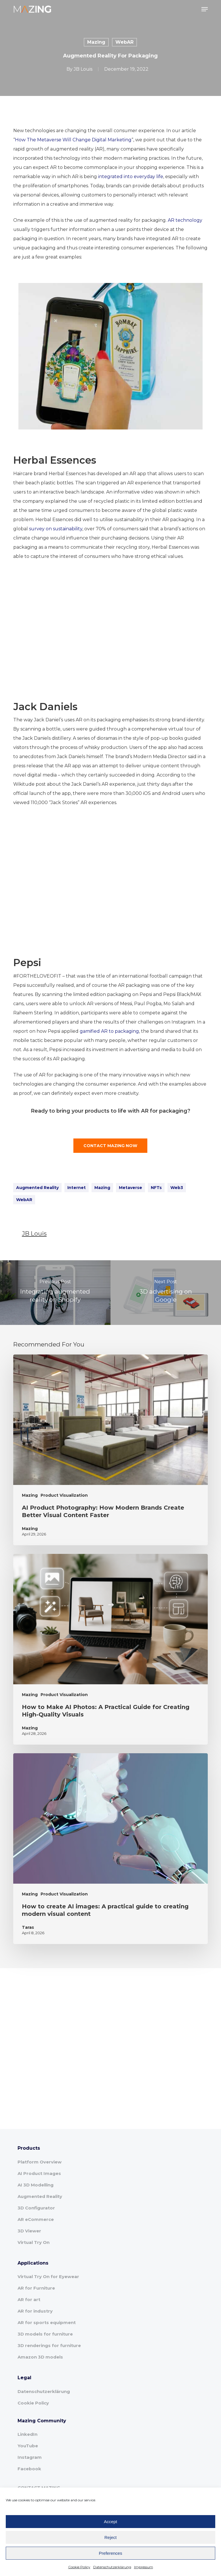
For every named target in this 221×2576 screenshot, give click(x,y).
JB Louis (83, 69)
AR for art (29, 2299)
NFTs (156, 1187)
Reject (110, 2537)
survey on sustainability (55, 528)
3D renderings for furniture (49, 2345)
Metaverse (130, 1187)
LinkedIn (27, 2434)
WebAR (124, 42)
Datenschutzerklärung (112, 2567)
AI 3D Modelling (36, 2185)
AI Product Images (39, 2173)
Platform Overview (40, 2162)
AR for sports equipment (47, 2322)
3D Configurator (36, 2208)
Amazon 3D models (40, 2357)
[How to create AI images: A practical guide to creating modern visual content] (110, 1848)
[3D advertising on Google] (165, 1292)
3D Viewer (29, 2231)
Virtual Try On (33, 2242)
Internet (76, 1187)
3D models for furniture (45, 2334)
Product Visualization (64, 1495)
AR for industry (35, 2311)
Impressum (143, 2567)
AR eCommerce (36, 2219)
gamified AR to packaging (109, 1031)
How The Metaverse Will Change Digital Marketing (73, 139)
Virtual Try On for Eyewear (48, 2276)
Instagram (30, 2457)
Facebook (29, 2468)
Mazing (96, 42)
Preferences (110, 2553)
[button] (204, 9)
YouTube (28, 2445)
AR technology (185, 220)
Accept (110, 2521)
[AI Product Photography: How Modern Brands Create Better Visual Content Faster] (110, 1450)
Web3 (176, 1187)
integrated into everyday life (130, 176)
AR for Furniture (36, 2288)
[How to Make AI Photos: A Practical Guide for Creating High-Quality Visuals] (110, 1649)
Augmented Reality (37, 1187)
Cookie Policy (79, 2567)
